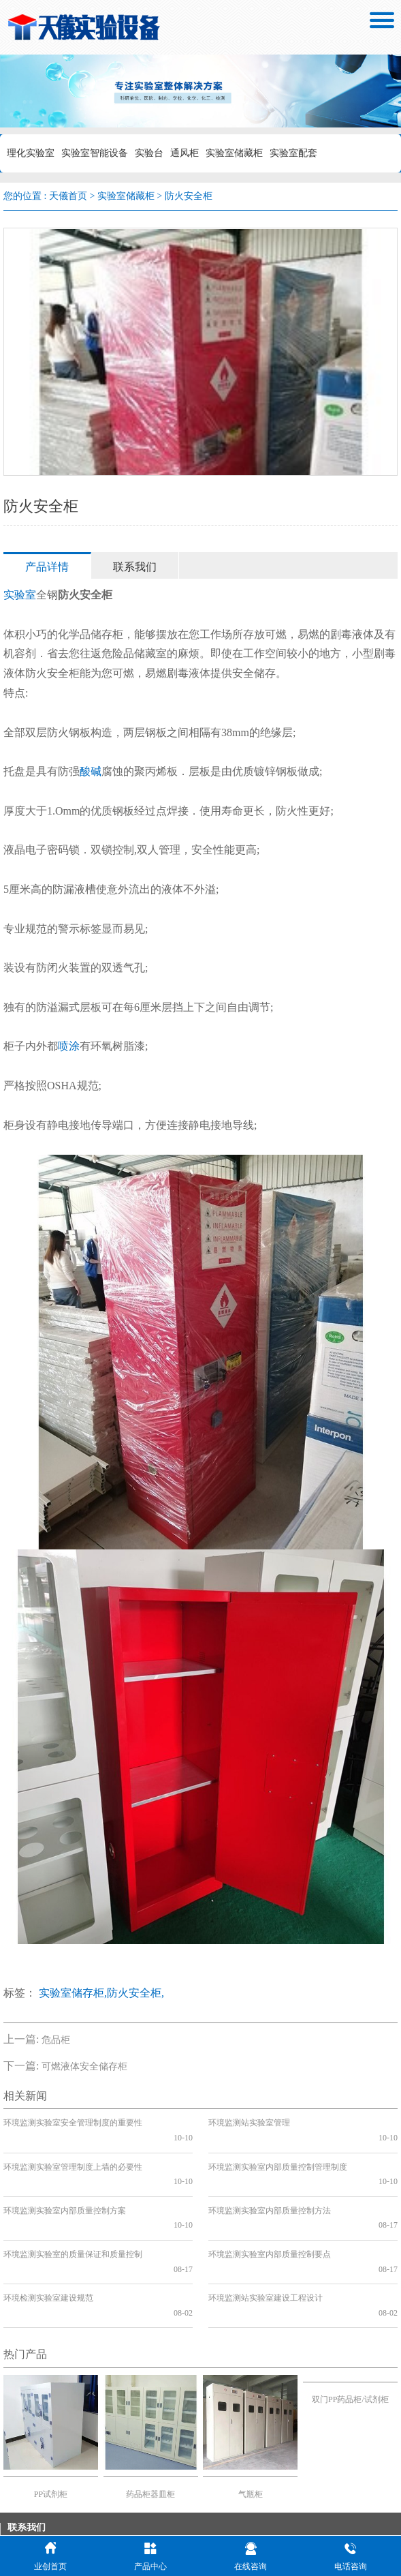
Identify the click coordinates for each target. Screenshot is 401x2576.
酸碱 (90, 771)
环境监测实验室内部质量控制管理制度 (277, 2152)
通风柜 (184, 153)
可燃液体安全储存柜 (84, 2066)
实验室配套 (293, 153)
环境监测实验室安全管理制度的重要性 (72, 2122)
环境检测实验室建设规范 (48, 2239)
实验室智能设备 (94, 153)
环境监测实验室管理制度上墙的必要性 (72, 2152)
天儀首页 (68, 196)
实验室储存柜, (73, 1993)
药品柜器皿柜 (150, 2420)
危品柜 (56, 2040)
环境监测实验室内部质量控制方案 (64, 2181)
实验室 (19, 595)
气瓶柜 (250, 2420)
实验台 (149, 153)
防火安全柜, (135, 1993)
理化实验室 (30, 153)
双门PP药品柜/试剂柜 (350, 2326)
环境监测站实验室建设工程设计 (265, 2239)
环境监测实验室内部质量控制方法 (269, 2181)
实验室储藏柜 (234, 153)
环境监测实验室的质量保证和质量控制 (72, 2210)
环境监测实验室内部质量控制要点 (269, 2210)
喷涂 (69, 1046)
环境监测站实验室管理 (249, 2122)
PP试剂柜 (50, 2420)
